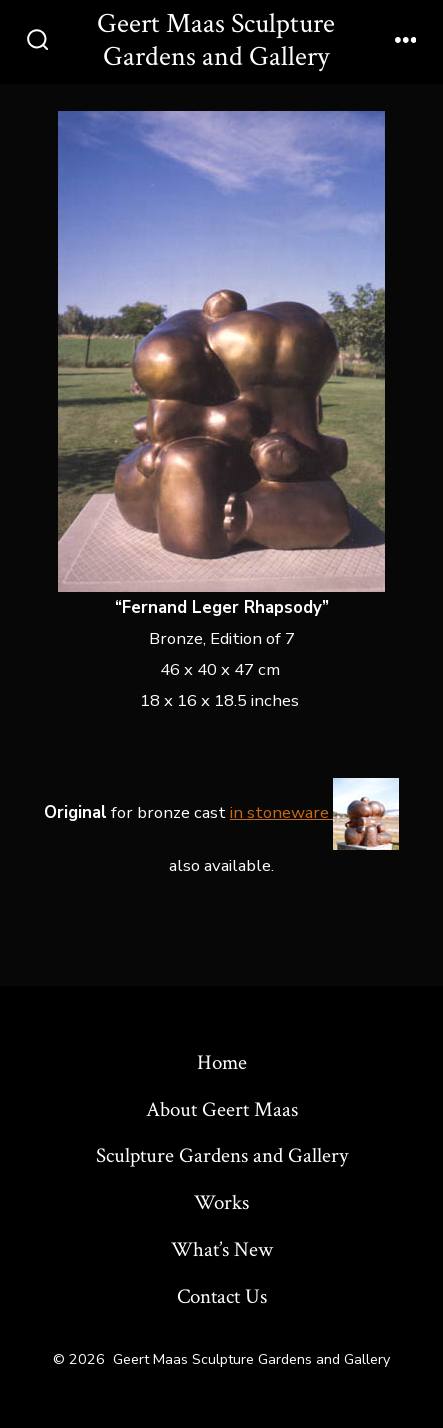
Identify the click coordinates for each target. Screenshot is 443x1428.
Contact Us (222, 1296)
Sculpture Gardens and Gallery (222, 1155)
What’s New (222, 1249)
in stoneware (314, 812)
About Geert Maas (222, 1109)
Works (221, 1202)
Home (222, 1062)
